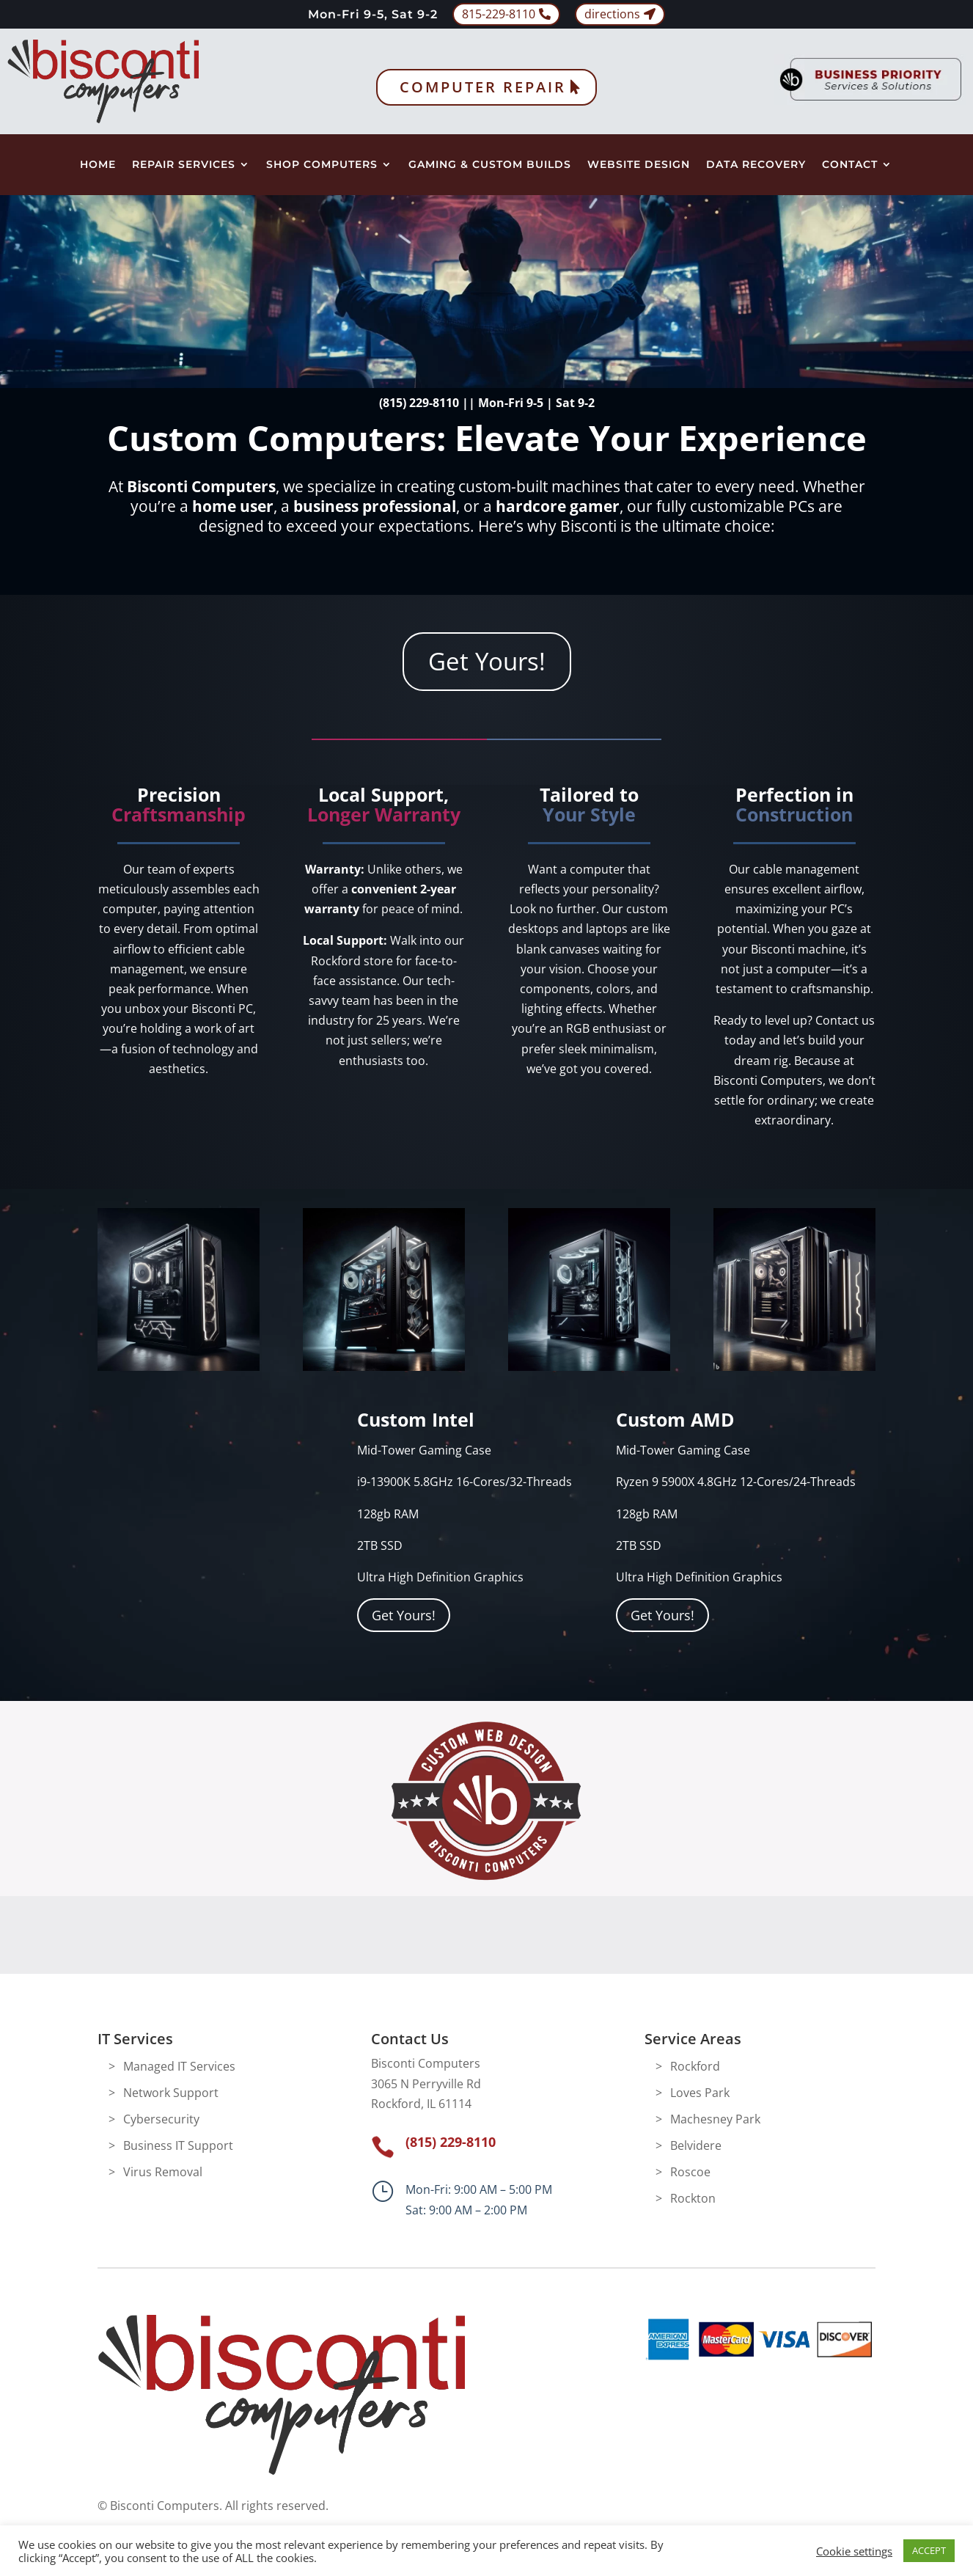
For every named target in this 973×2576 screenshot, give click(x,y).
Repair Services (183, 165)
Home (98, 165)
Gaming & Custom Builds (489, 165)
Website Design (638, 165)
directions (612, 14)
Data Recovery (756, 165)
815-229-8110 (498, 14)
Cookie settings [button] (854, 2551)
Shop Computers (322, 165)
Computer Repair (483, 87)
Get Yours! (487, 661)
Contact (850, 165)
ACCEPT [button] (929, 2550)
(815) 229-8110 (419, 403)
